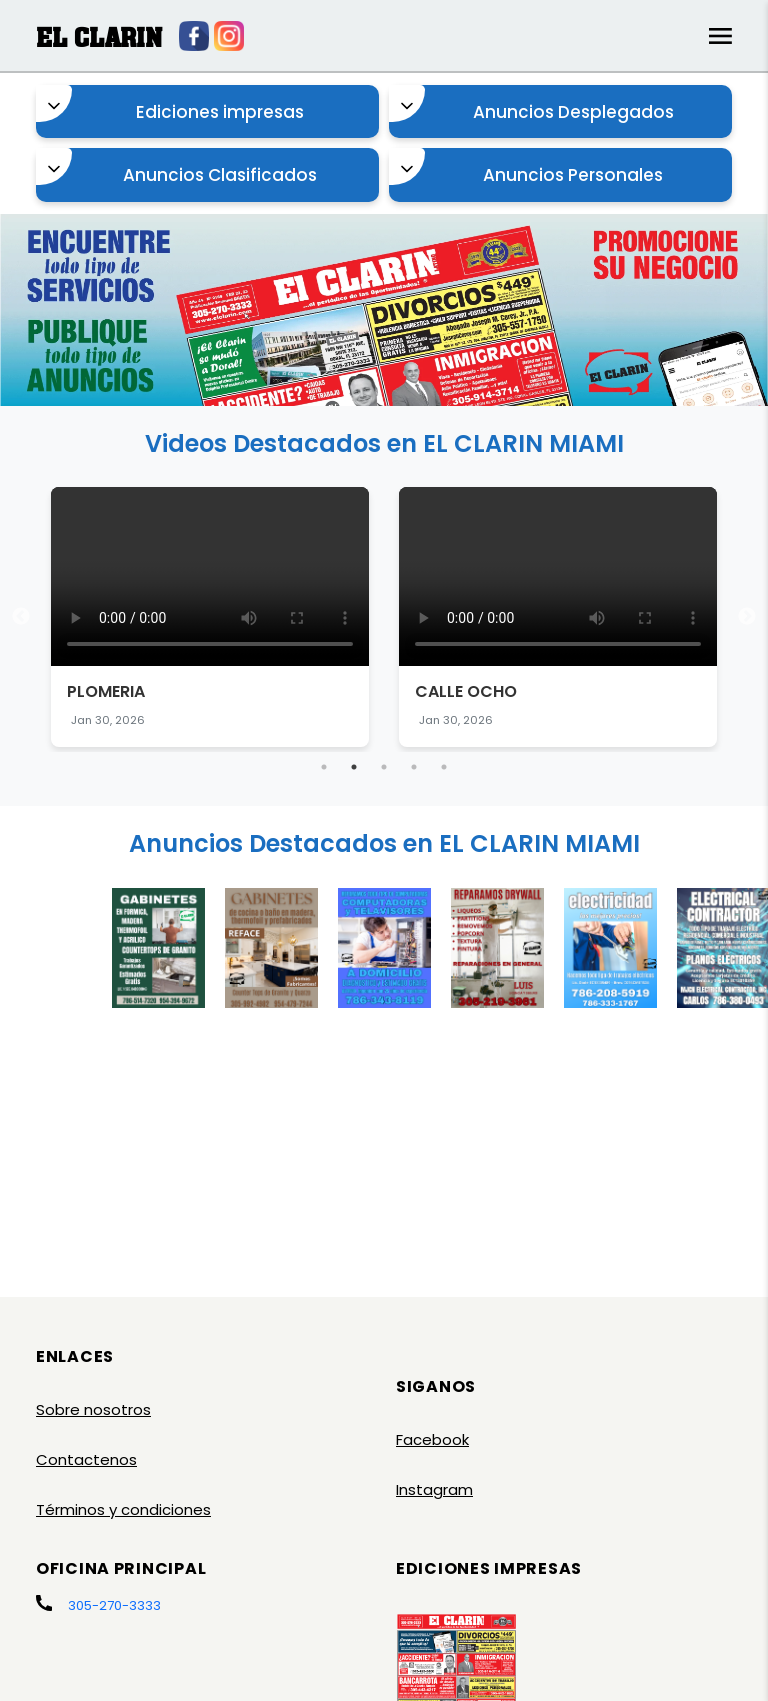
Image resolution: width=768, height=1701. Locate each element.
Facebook (432, 1439)
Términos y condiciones (123, 1509)
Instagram (434, 1489)
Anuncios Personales (526, 167)
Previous (21, 617)
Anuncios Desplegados (531, 104)
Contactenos (86, 1459)
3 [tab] (384, 767)
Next (747, 617)
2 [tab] (354, 767)
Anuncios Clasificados (176, 167)
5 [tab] (444, 767)
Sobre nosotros (93, 1409)
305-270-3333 (114, 1605)
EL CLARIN (99, 37)
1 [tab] (324, 767)
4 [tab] (414, 767)
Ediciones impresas (170, 104)
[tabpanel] (210, 617)
